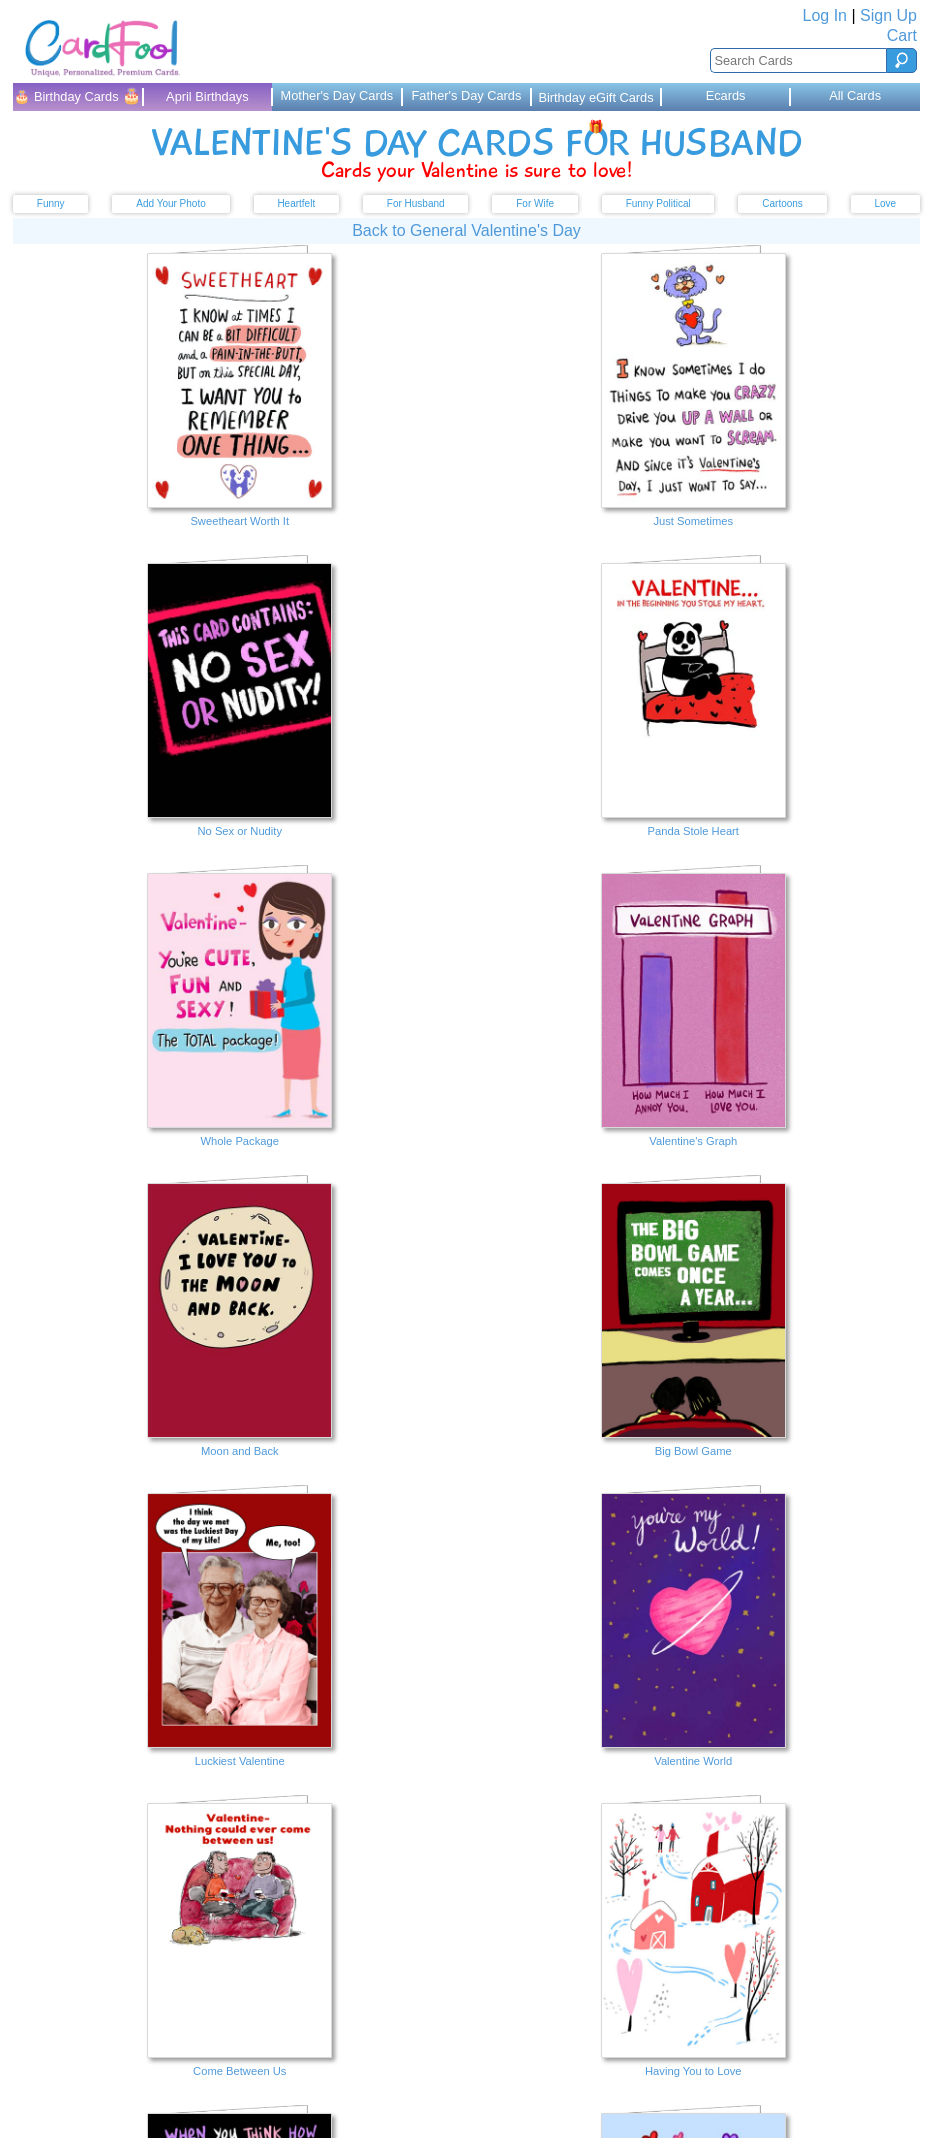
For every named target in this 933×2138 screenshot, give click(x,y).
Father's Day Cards (467, 95)
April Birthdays (207, 96)
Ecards (726, 95)
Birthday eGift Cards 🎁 (595, 100)
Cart (902, 35)
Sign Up (888, 15)
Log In (825, 15)
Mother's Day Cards (337, 95)
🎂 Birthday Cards (77, 95)
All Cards (855, 95)
